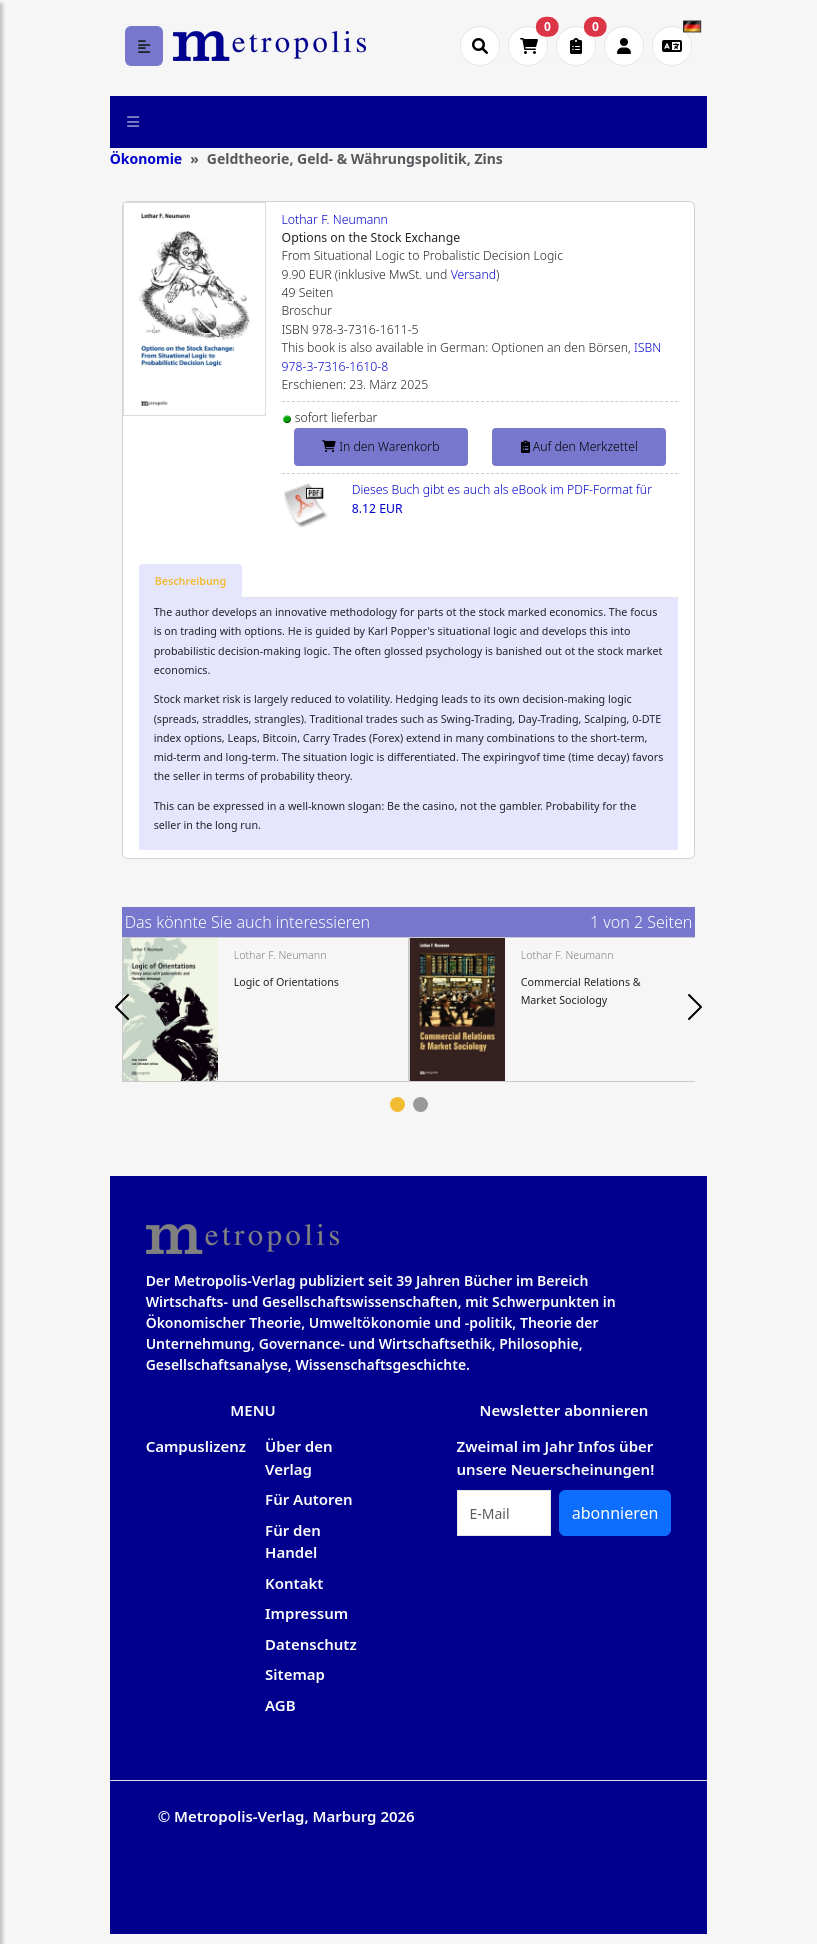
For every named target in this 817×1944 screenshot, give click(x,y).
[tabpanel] (265, 1009)
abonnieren (615, 1513)
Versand (473, 274)
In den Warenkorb (380, 446)
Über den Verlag (299, 1457)
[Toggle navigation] (133, 122)
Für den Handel (293, 1541)
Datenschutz (311, 1644)
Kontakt (294, 1583)
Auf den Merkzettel (579, 446)
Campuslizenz (196, 1446)
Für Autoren (309, 1499)
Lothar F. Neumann (335, 219)
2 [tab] (420, 1104)
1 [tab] (397, 1104)
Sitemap (295, 1674)
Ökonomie (146, 158)
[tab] (191, 581)
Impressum (306, 1613)
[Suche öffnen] (480, 46)
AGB (280, 1705)
